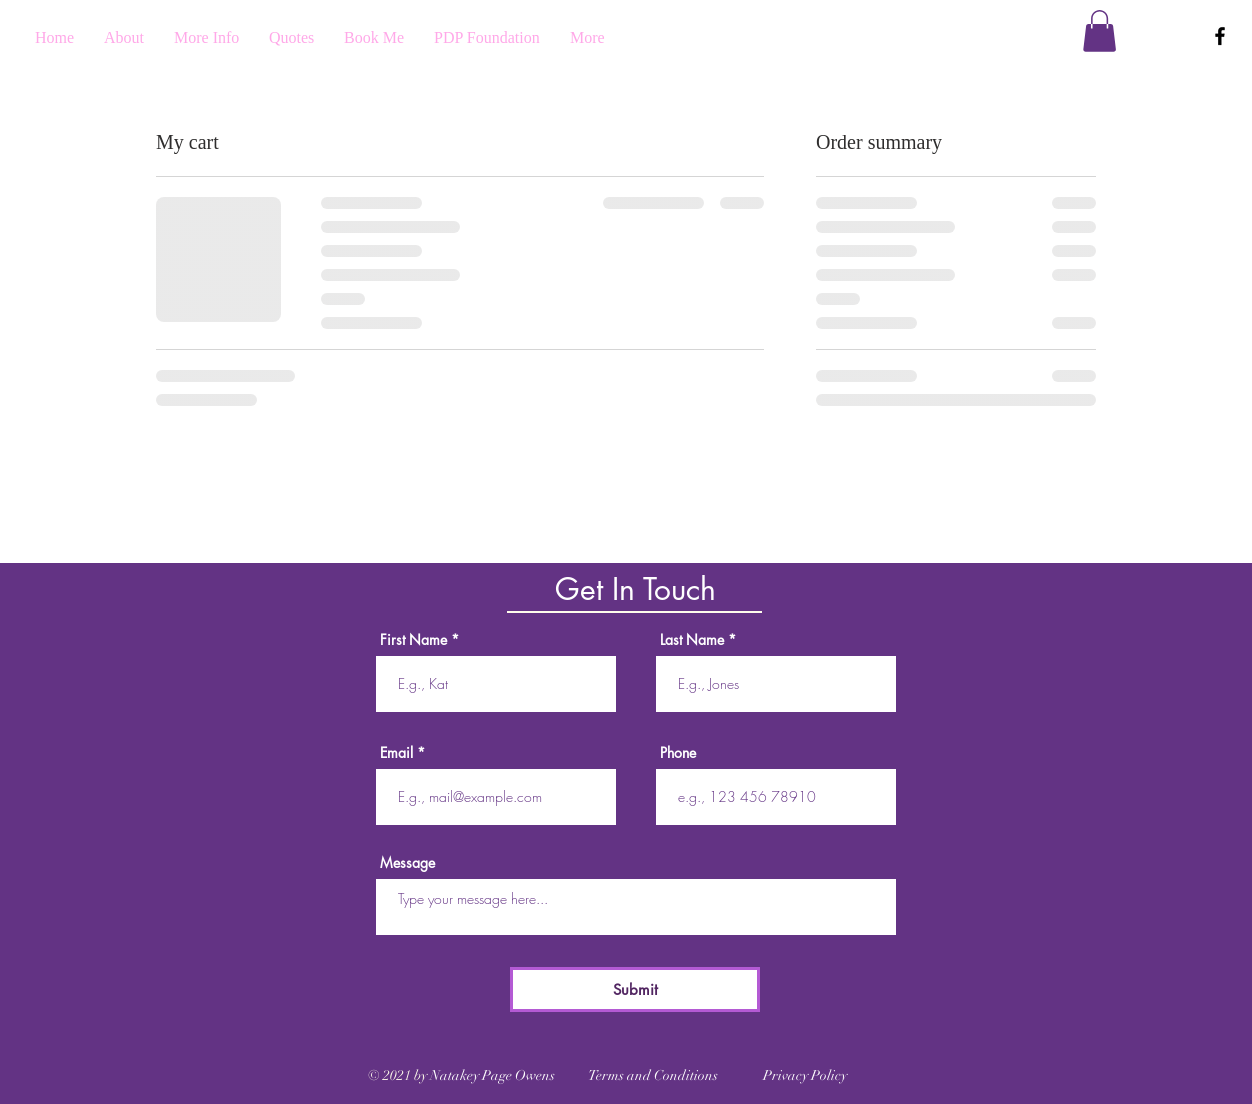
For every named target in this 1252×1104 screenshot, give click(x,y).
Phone (678, 753)
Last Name (692, 640)
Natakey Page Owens (494, 1075)
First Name (413, 640)
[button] (1099, 31)
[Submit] (635, 989)
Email (396, 753)
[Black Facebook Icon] (1220, 36)
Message (407, 863)
